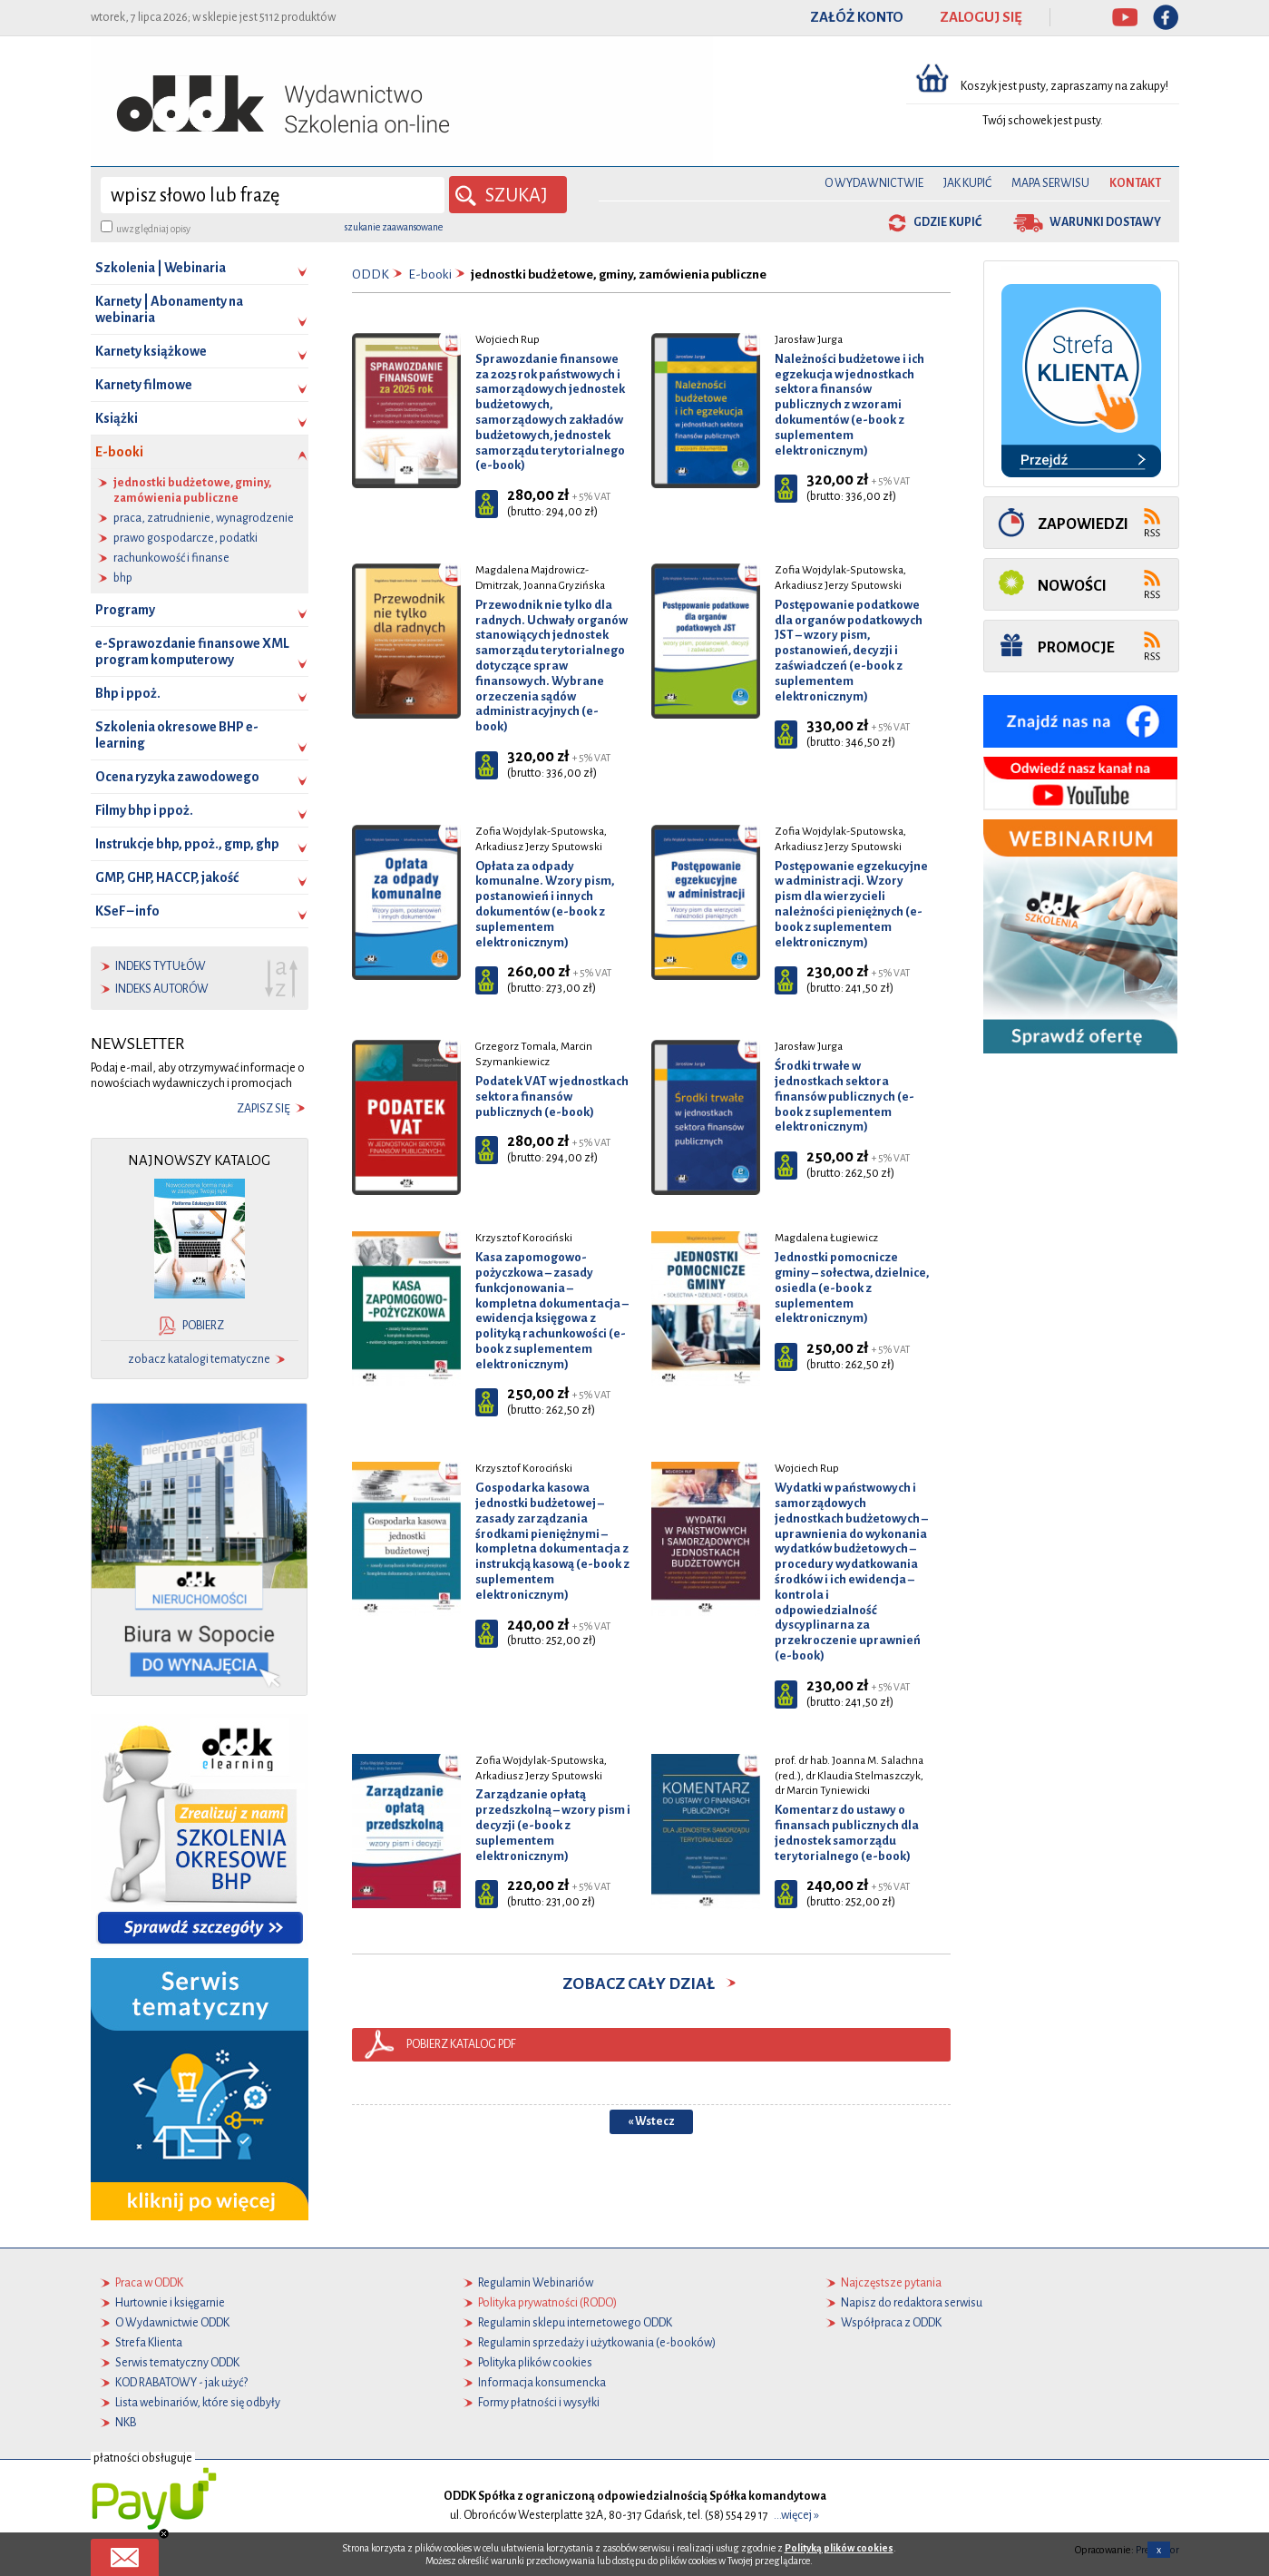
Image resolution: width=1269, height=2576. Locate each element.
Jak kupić (967, 183)
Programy (125, 609)
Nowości (1072, 585)
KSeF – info (127, 911)
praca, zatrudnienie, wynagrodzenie (203, 518)
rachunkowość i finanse (171, 558)
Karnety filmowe (143, 384)
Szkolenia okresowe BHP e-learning (177, 735)
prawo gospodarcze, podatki (185, 538)
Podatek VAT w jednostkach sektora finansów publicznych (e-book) (552, 1096)
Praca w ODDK (149, 2283)
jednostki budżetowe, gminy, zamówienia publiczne (192, 490)
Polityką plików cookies (839, 2547)
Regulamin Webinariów (535, 2283)
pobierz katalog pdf (461, 2044)
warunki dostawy (1105, 222)
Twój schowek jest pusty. (1042, 120)
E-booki (201, 457)
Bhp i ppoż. (128, 693)
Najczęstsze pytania (891, 2283)
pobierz (203, 1325)
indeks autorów (162, 989)
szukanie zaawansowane (394, 226)
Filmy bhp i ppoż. (144, 810)
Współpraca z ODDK (891, 2322)
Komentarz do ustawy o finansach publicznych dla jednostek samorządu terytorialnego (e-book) (847, 1832)
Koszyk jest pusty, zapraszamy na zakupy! (1065, 86)
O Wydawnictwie (874, 183)
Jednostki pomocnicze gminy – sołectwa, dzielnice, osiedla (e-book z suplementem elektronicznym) (852, 1287)
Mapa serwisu (1050, 183)
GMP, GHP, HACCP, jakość (167, 877)
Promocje (1076, 647)
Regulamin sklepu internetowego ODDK (575, 2322)
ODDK (370, 274)
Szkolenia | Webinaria (160, 267)
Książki (116, 418)
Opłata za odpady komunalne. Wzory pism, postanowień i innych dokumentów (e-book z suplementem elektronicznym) (544, 904)
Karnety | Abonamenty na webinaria (169, 309)
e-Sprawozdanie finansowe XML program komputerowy (192, 651)
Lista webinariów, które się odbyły (197, 2402)
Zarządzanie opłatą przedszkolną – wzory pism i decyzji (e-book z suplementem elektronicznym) (552, 1825)
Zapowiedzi (1083, 524)
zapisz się (263, 1108)
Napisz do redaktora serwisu (911, 2303)
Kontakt (1135, 183)
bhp (122, 578)
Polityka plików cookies (535, 2362)
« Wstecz (651, 2121)
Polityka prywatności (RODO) (547, 2303)
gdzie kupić (947, 222)
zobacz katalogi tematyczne (199, 1359)
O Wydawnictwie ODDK (172, 2322)
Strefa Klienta (148, 2342)
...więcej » (796, 2515)
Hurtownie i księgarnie (170, 2303)
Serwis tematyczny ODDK (177, 2362)
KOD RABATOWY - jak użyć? (181, 2382)
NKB (125, 2422)
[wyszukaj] (272, 195)
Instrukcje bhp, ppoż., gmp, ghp (187, 844)
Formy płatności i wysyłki (539, 2402)
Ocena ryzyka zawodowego (177, 776)
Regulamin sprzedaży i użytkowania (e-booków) (597, 2342)
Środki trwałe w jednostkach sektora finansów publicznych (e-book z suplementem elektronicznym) (844, 1096)
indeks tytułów (160, 966)
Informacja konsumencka (542, 2382)
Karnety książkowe (151, 351)
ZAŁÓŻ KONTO (856, 17)
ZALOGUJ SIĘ (981, 17)
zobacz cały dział (650, 1983)
